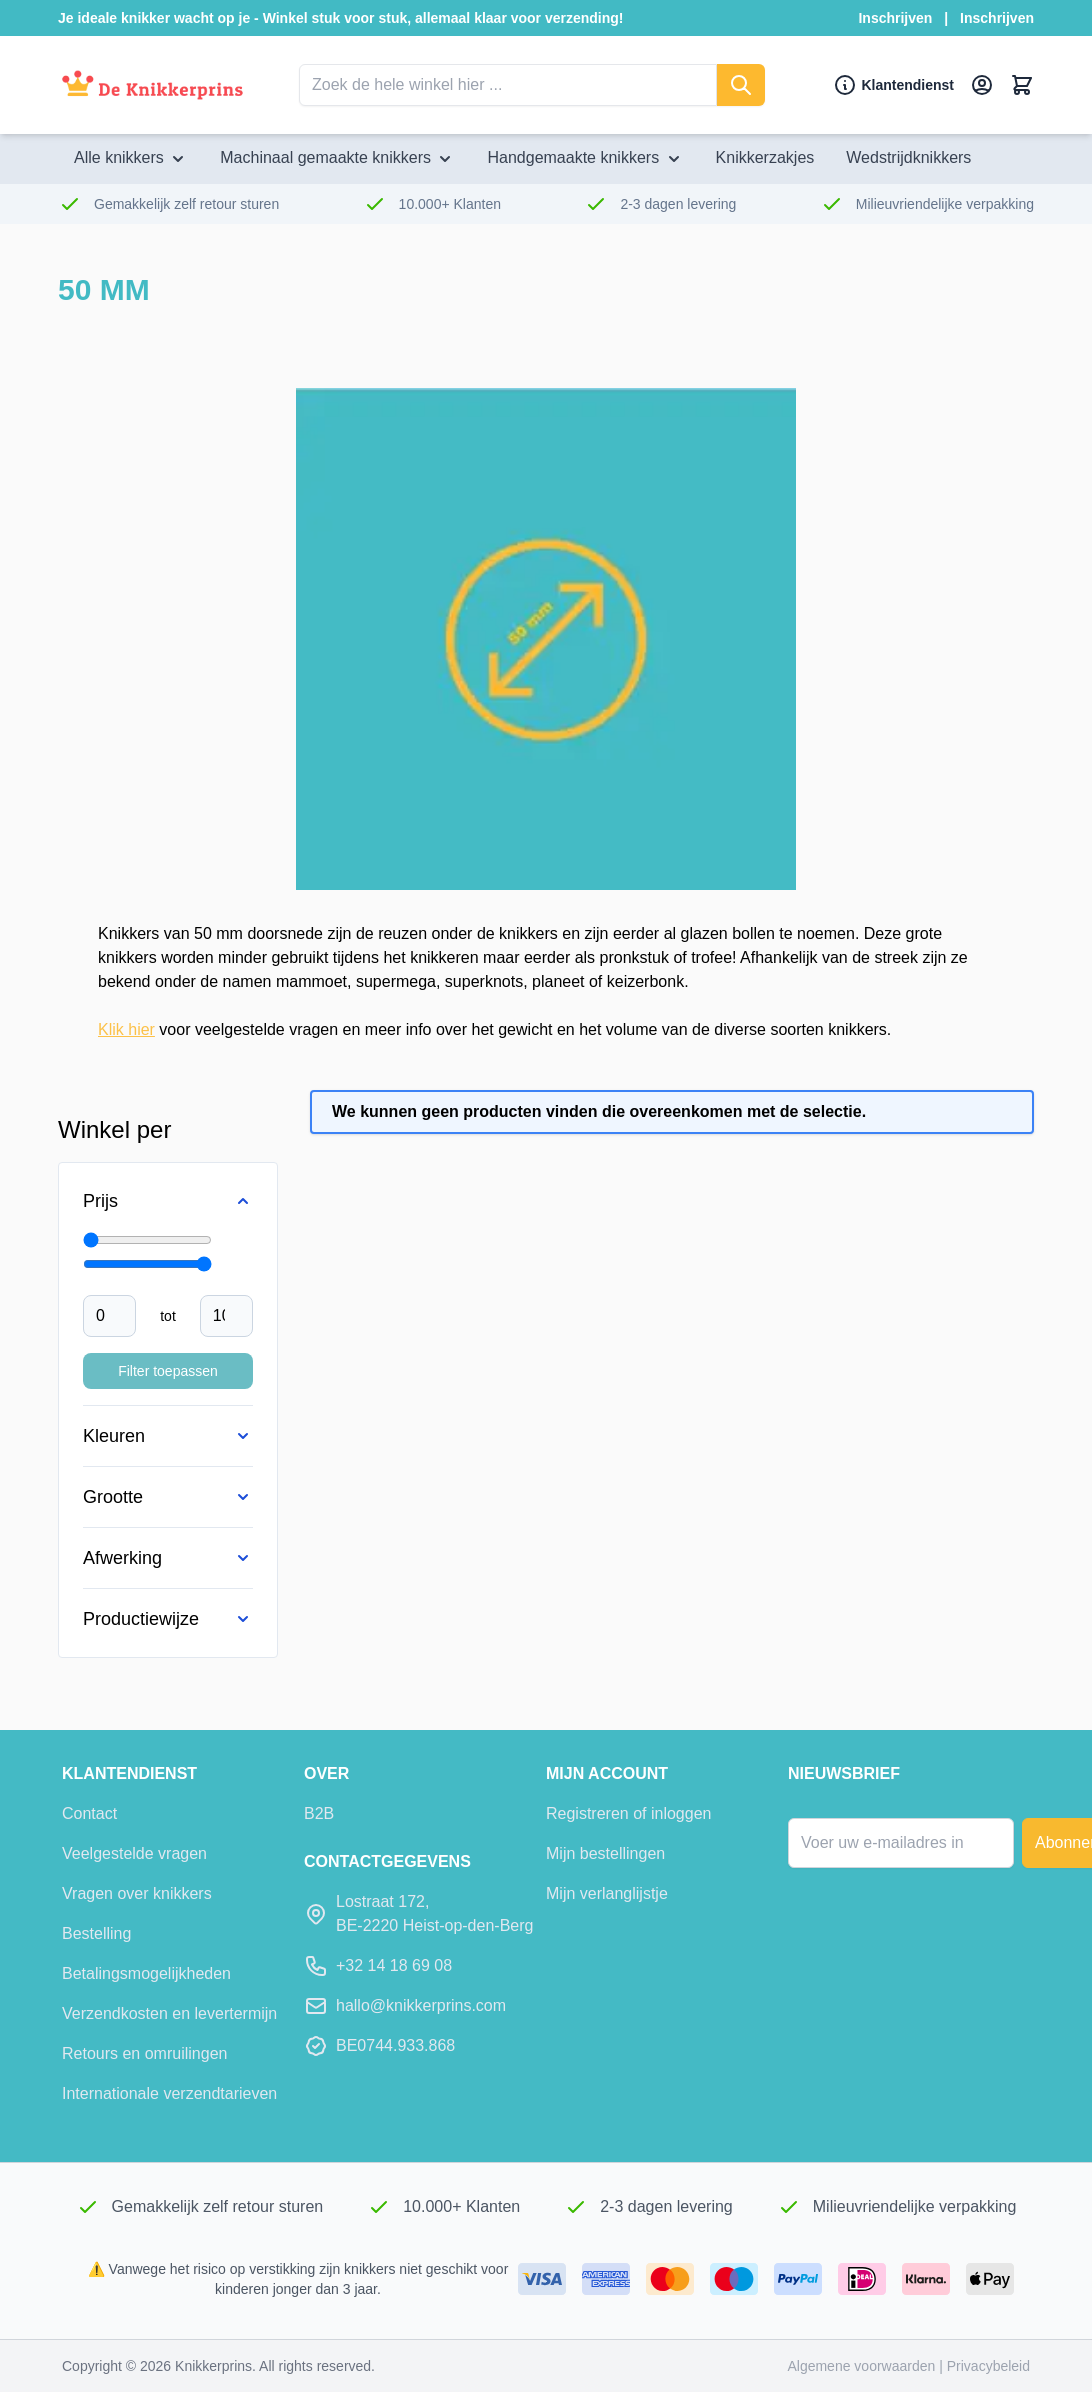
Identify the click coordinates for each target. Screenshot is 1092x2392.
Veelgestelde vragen (134, 1853)
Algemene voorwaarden (863, 2366)
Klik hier (126, 1029)
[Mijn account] (982, 85)
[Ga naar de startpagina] (152, 85)
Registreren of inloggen (628, 1813)
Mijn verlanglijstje (607, 1893)
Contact (89, 1813)
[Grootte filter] (168, 1497)
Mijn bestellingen (605, 1853)
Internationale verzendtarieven (169, 2093)
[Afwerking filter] (168, 1558)
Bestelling (96, 1933)
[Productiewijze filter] (168, 1619)
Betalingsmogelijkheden (146, 1973)
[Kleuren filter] (168, 1436)
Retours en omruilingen (144, 2053)
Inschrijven (895, 18)
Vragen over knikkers (137, 1893)
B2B (319, 1813)
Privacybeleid (988, 2366)
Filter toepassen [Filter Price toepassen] (168, 1371)
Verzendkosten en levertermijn (169, 2013)
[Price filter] (168, 1201)
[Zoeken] (741, 85)
